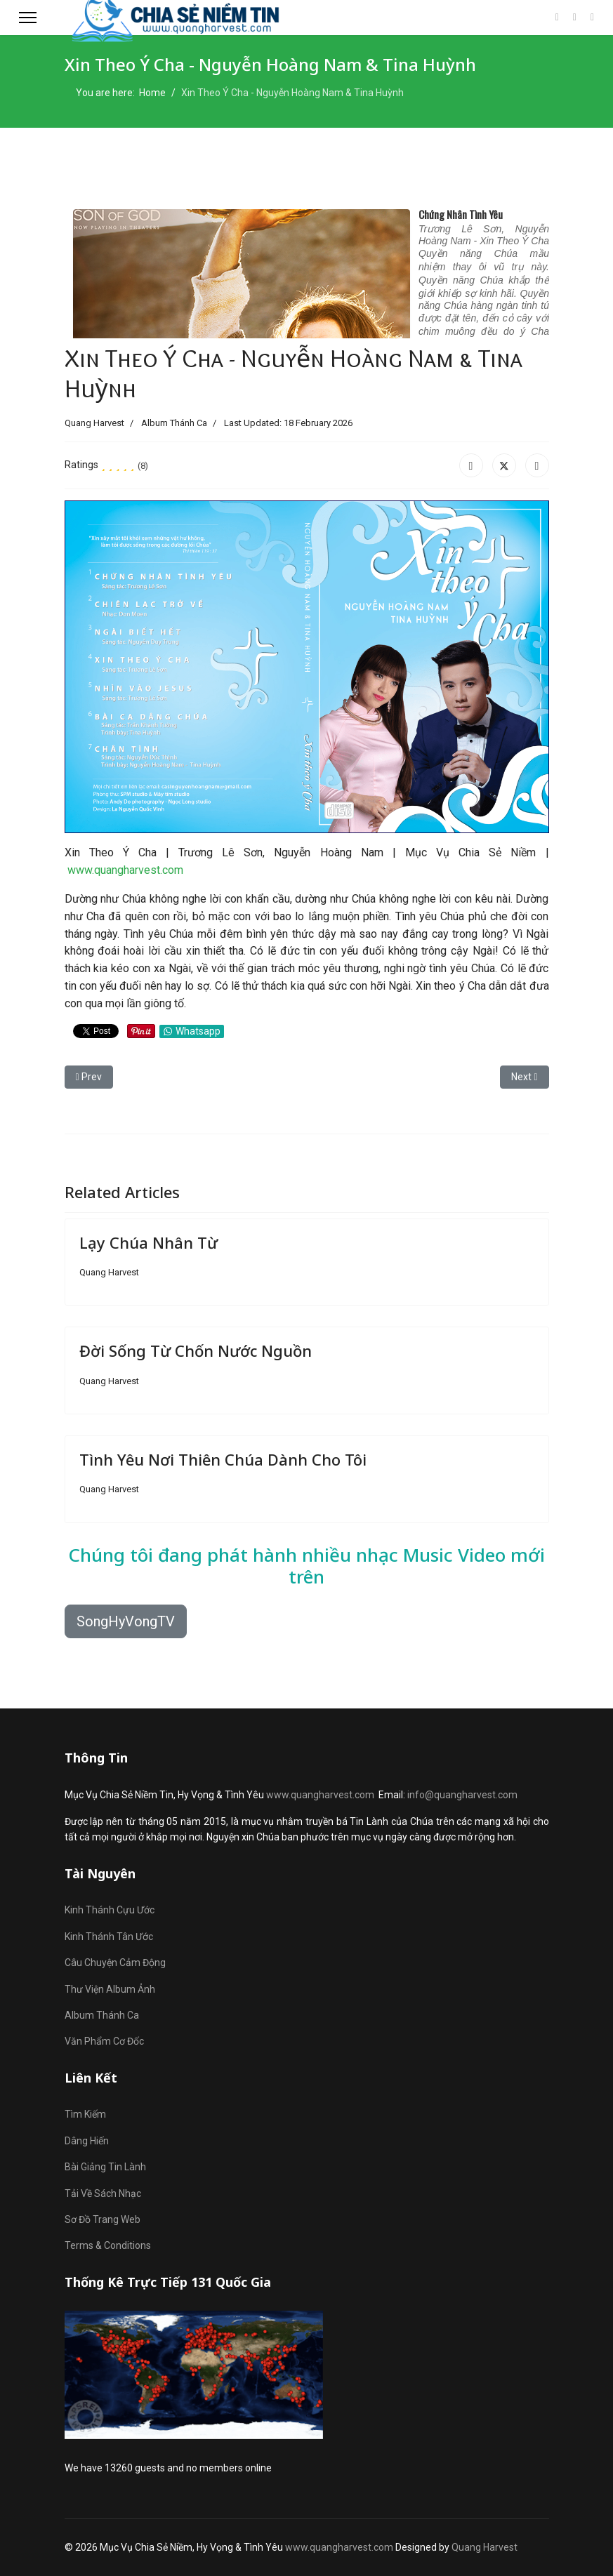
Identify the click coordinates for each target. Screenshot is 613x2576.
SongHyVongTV (126, 1621)
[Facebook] (557, 16)
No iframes (307, 268)
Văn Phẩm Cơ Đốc (104, 2041)
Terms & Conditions (108, 2245)
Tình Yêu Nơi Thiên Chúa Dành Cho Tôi (223, 1459)
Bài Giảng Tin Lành (105, 2166)
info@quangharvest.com (462, 1794)
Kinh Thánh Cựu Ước (109, 1910)
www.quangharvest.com (125, 870)
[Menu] (28, 17)
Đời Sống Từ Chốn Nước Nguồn (195, 1350)
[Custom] (592, 16)
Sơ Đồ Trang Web (102, 2219)
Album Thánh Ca (174, 423)
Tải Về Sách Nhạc (103, 2193)
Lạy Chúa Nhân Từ (148, 1242)
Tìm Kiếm (85, 2114)
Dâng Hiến (87, 2140)
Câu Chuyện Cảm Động (115, 1962)
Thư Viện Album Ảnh (110, 1989)
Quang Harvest (484, 2547)
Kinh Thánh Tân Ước (109, 1936)
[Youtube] (574, 16)
